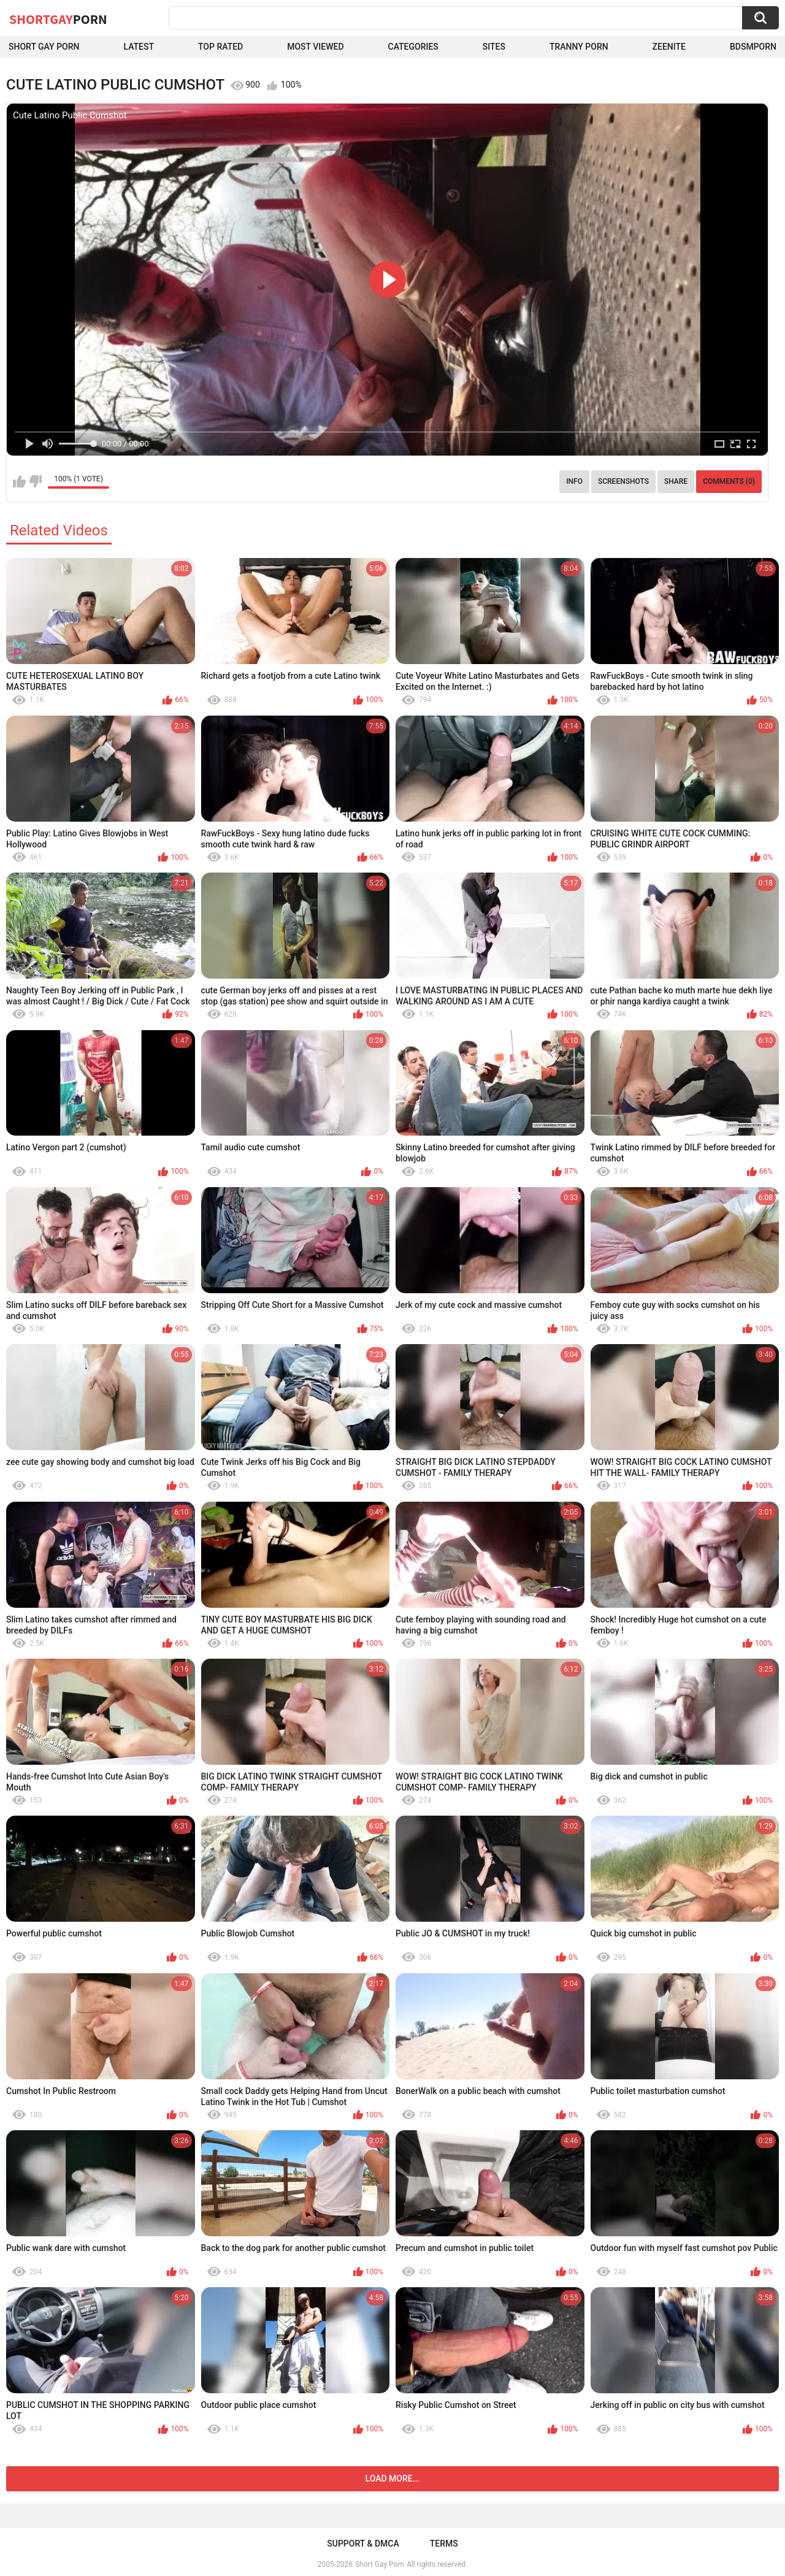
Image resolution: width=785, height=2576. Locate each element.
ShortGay (58, 19)
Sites (494, 47)
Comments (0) (729, 481)
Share (675, 481)
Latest (138, 47)
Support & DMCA (363, 2543)
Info (574, 481)
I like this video (19, 481)
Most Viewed (315, 47)
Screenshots (623, 481)
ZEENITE (669, 47)
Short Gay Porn (44, 47)
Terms (444, 2543)
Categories (413, 47)
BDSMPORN (753, 47)
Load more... (393, 2478)
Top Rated (220, 47)
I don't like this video (35, 481)
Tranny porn (579, 47)
